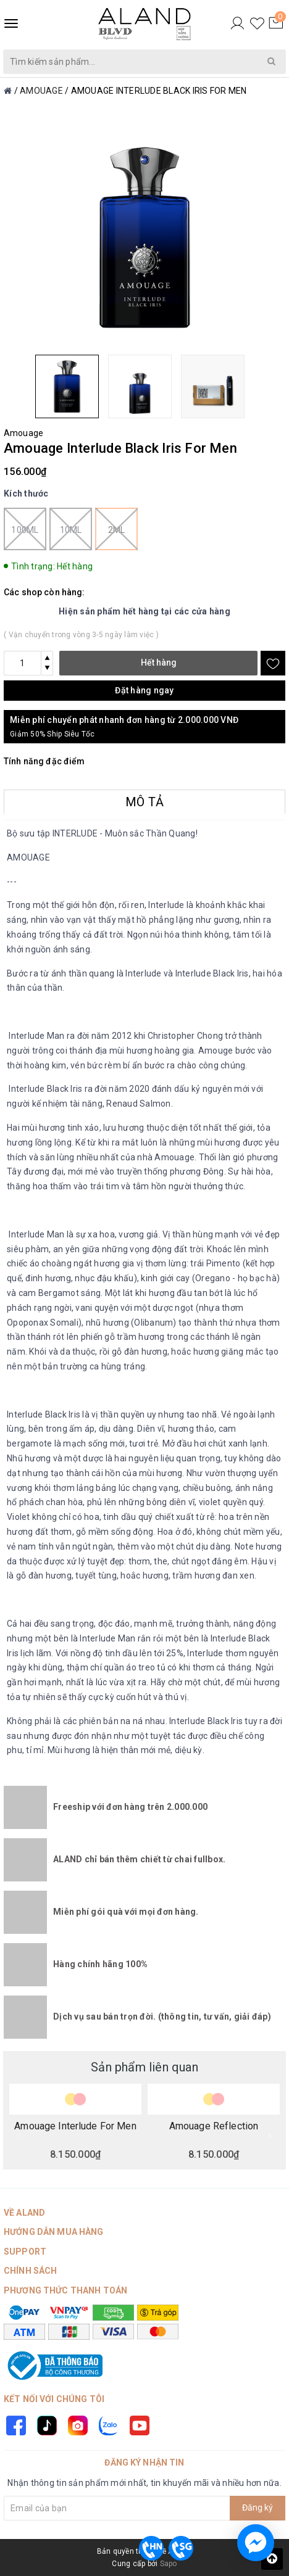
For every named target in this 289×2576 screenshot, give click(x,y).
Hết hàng (159, 662)
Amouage (23, 433)
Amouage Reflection (214, 2126)
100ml (25, 529)
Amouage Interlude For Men (75, 2126)
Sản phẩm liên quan (144, 2067)
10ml (70, 529)
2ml (116, 529)
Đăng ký (257, 2507)
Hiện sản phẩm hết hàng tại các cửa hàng (144, 611)
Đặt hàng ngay (144, 690)
